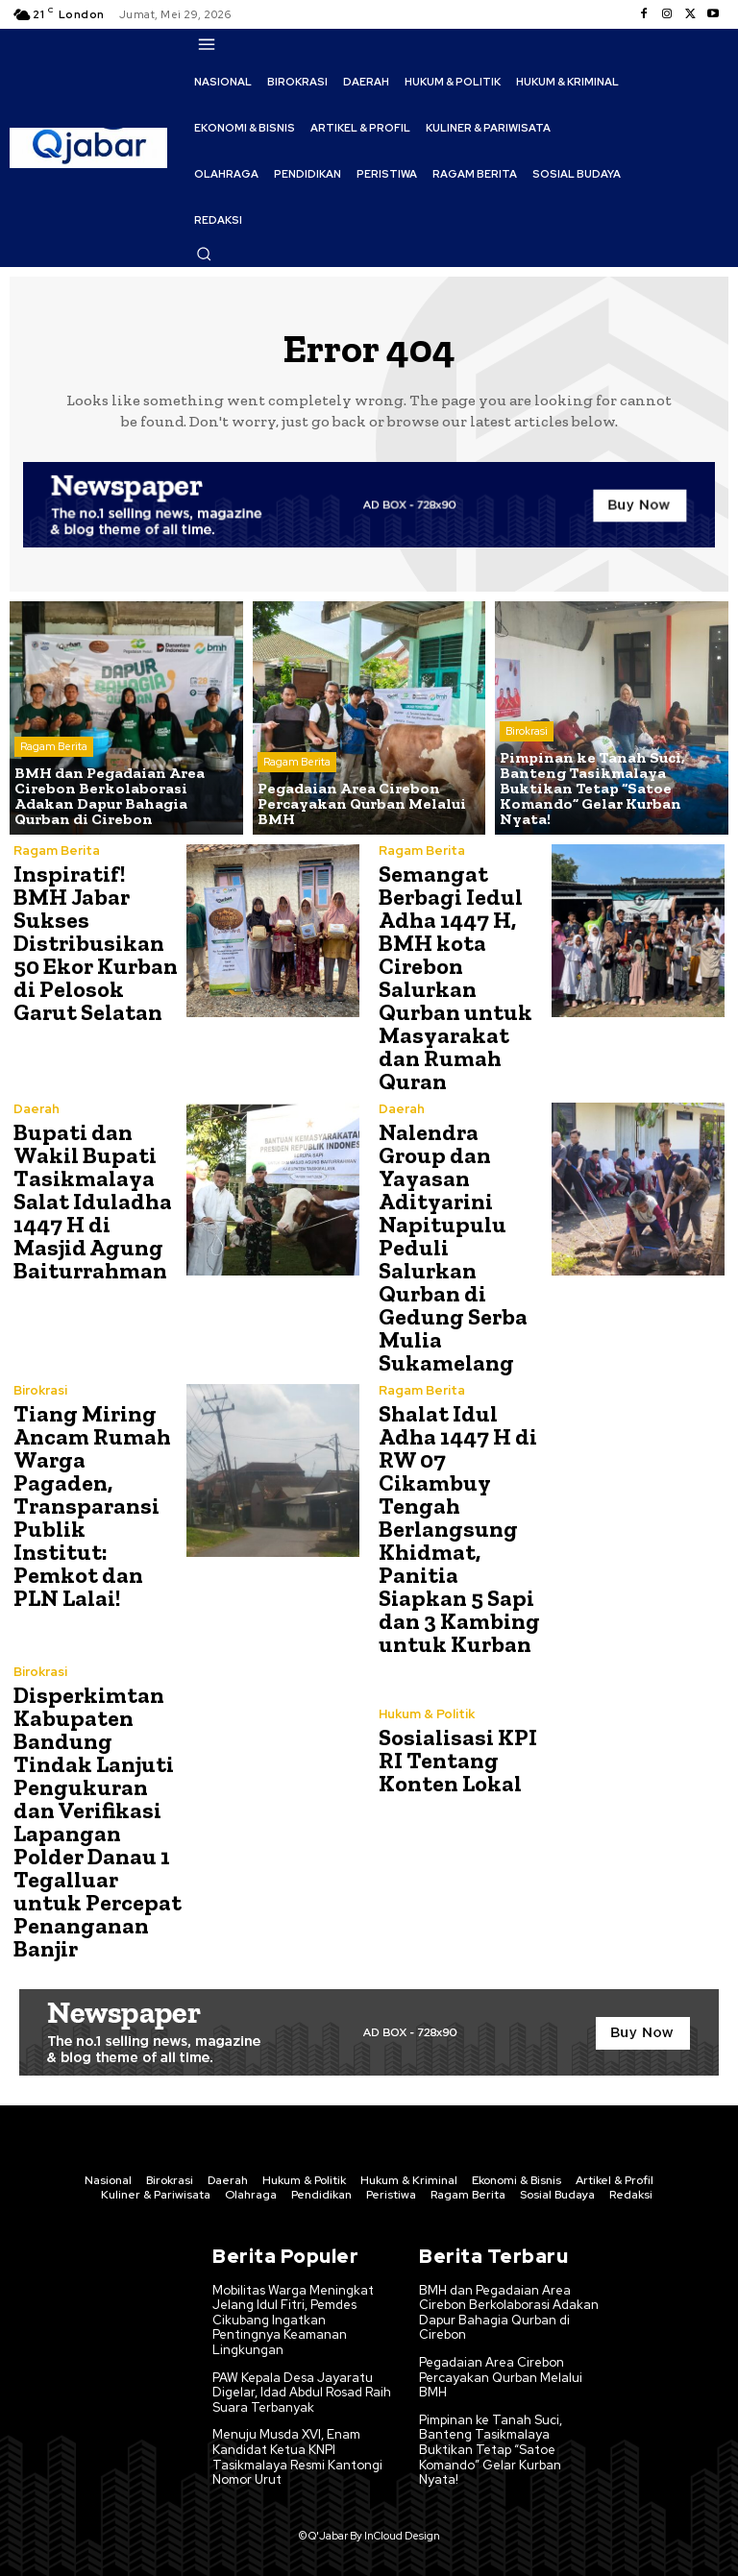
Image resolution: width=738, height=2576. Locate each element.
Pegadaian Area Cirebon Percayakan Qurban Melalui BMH (500, 2377)
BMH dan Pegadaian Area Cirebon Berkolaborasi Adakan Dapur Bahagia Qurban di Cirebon (509, 2313)
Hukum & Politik (427, 1714)
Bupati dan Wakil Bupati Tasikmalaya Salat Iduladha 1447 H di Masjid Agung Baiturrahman (92, 1201)
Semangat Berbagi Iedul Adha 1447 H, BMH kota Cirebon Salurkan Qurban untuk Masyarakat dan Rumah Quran (455, 977)
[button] (203, 253)
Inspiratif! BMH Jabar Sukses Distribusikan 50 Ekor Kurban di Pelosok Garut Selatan (95, 943)
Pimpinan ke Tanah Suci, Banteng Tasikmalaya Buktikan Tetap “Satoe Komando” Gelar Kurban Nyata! (490, 2450)
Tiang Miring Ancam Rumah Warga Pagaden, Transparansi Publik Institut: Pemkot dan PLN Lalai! (92, 1505)
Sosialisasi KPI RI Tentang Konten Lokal (458, 1760)
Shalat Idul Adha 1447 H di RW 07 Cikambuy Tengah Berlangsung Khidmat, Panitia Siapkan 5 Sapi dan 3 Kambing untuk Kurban (459, 1528)
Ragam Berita (53, 746)
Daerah (36, 1109)
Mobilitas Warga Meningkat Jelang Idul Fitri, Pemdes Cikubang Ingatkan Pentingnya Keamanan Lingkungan (293, 2320)
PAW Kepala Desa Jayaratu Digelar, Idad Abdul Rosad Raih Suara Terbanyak (301, 2392)
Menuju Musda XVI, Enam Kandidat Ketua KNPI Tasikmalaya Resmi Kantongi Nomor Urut (297, 2457)
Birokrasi (526, 731)
